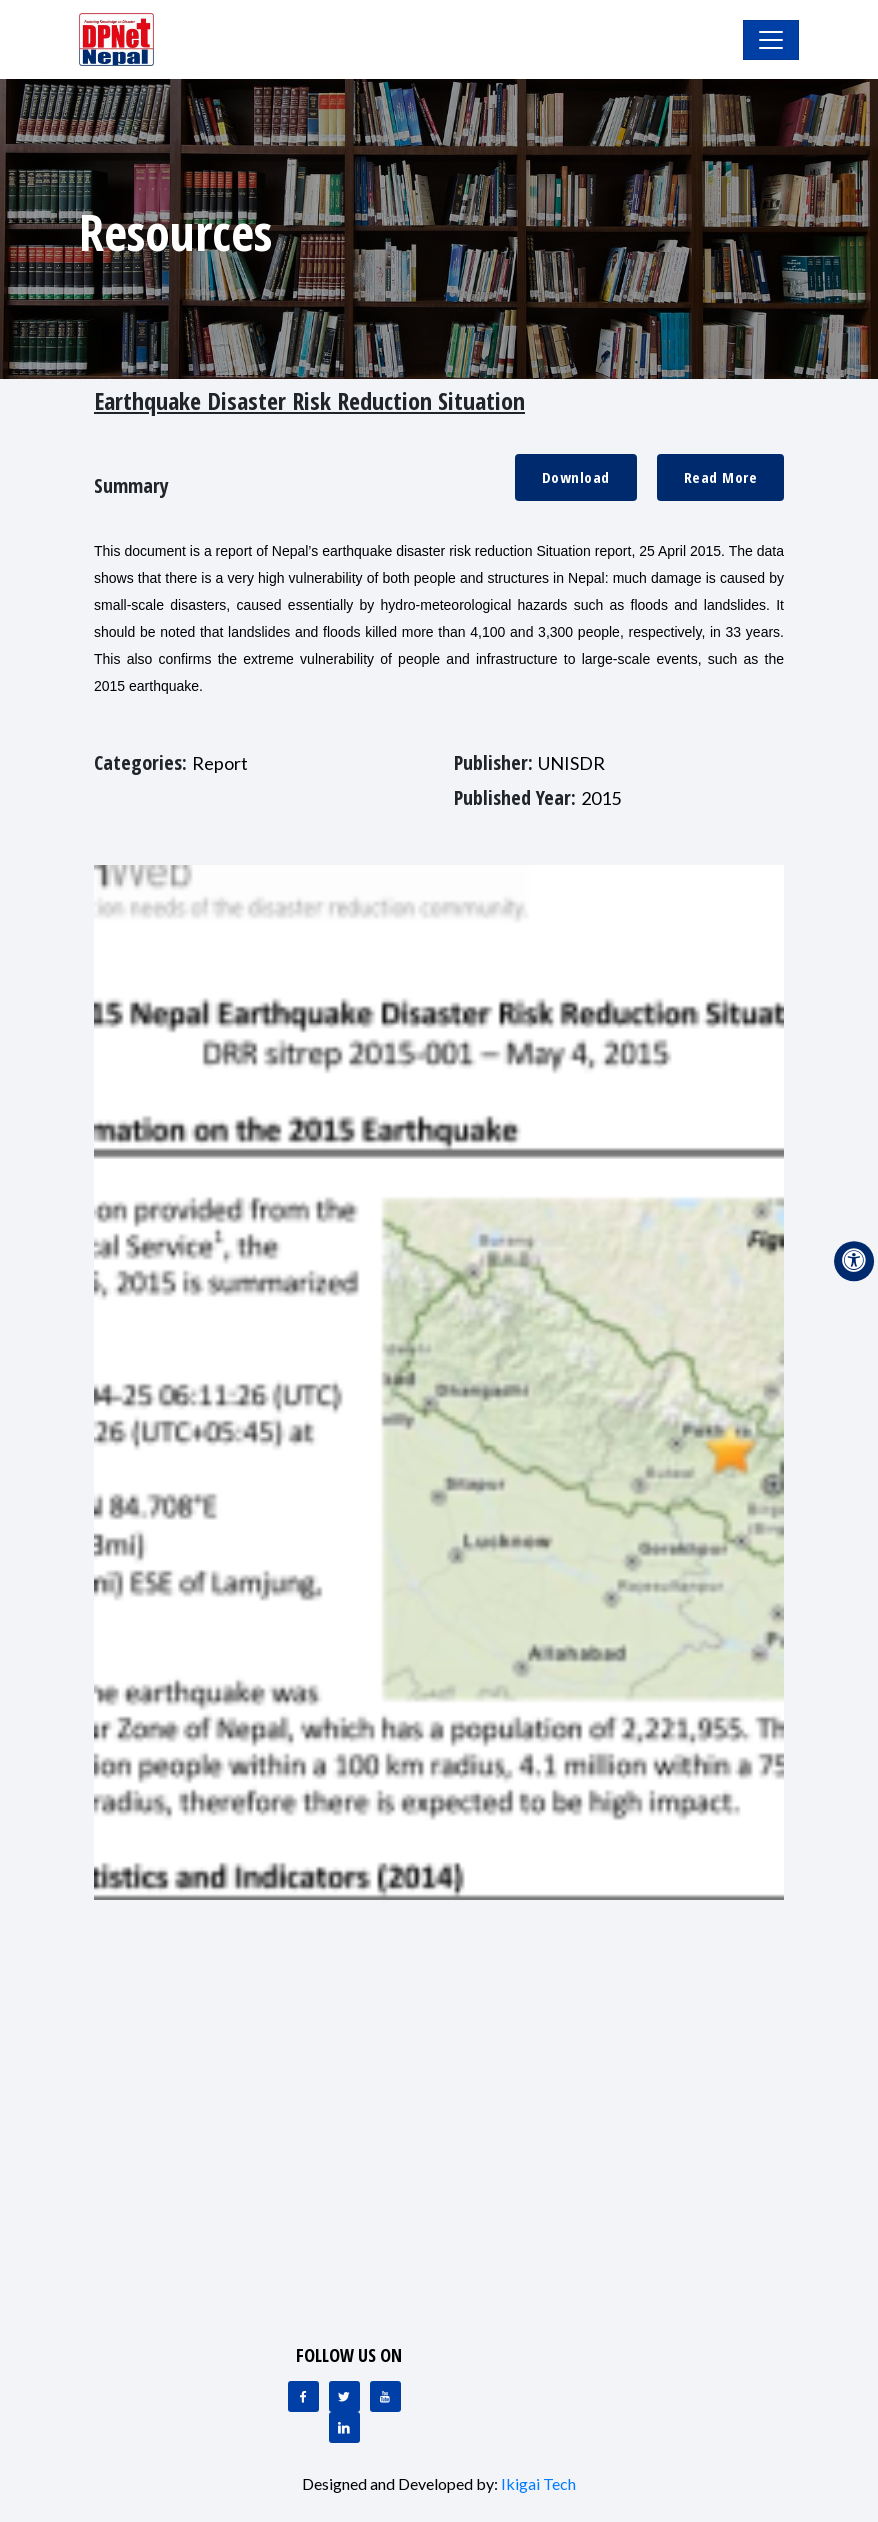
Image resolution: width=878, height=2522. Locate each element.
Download (576, 477)
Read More (721, 477)
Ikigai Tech (538, 2483)
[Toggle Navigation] (771, 40)
